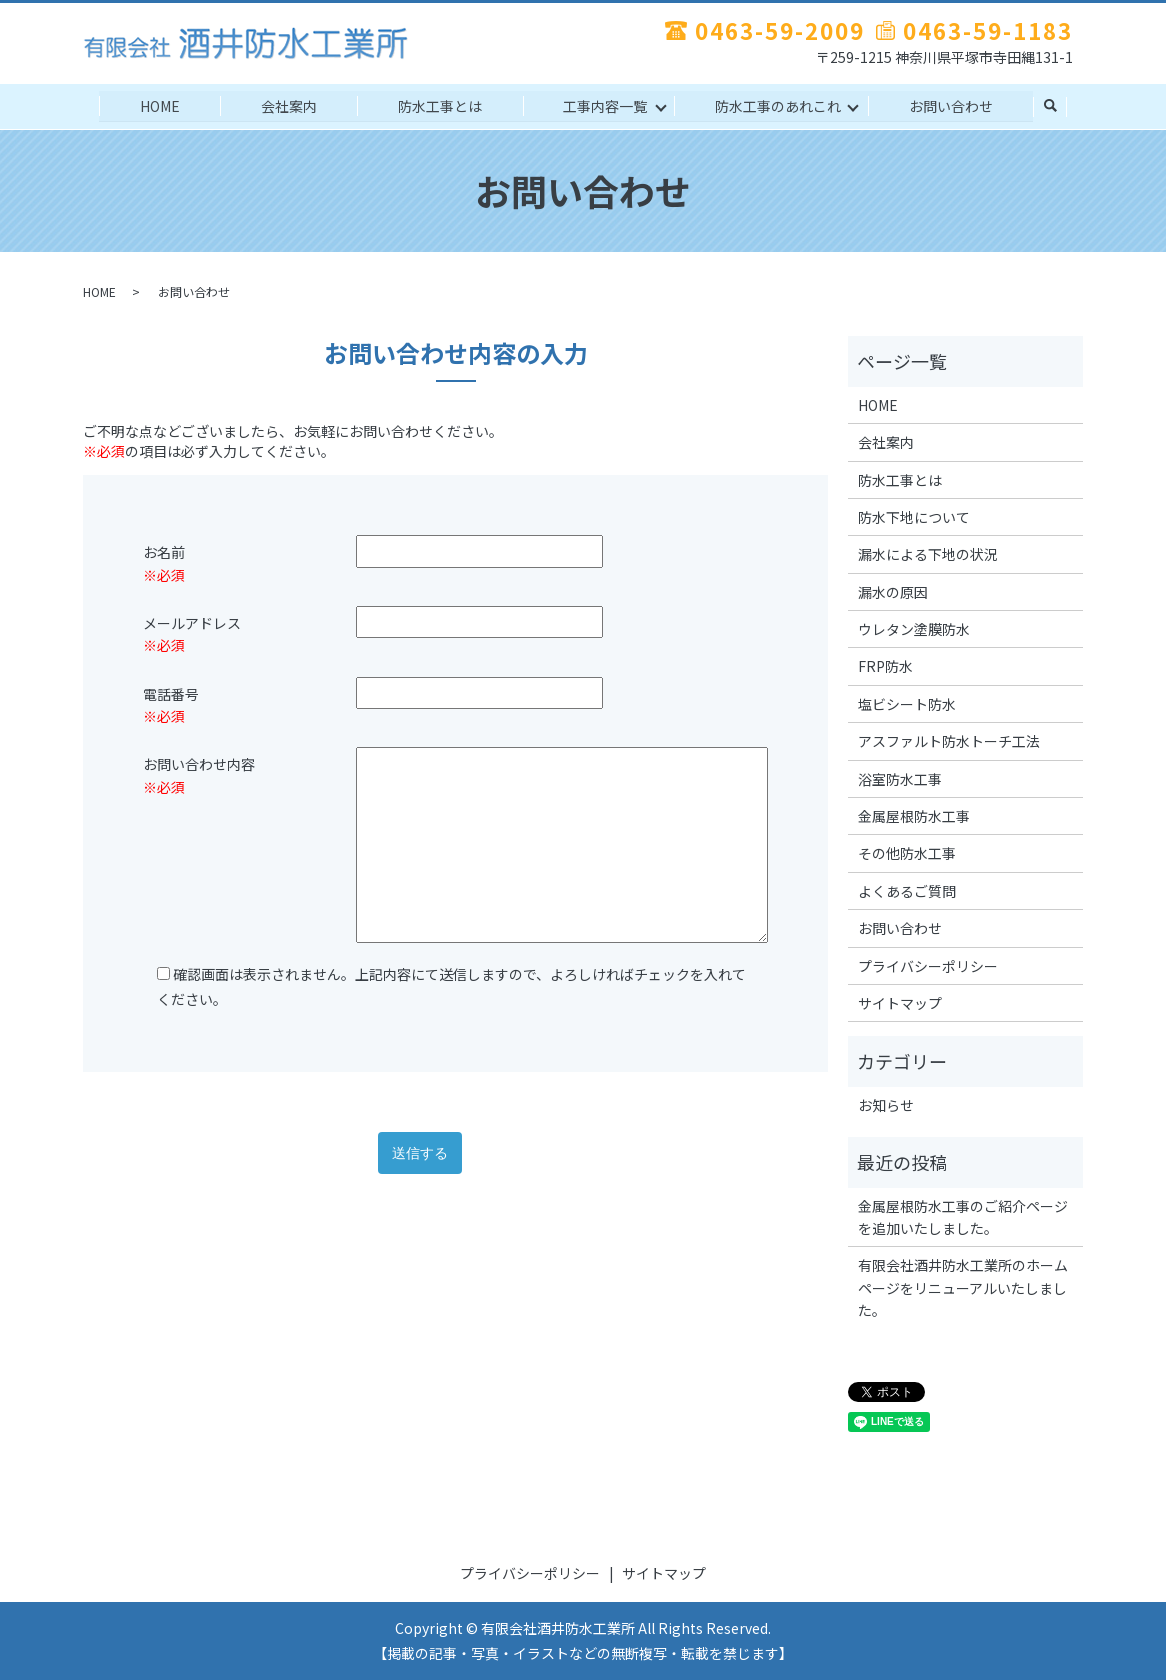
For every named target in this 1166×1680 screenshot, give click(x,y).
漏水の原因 (893, 592)
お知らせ (886, 1105)
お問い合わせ (957, 105)
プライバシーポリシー (928, 966)
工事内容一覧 (607, 105)
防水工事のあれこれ (782, 105)
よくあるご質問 (907, 891)
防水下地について (914, 517)
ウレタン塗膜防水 (914, 629)
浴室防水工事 (900, 779)
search (1058, 107)
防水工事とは (439, 105)
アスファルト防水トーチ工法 (949, 741)
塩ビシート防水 (907, 704)
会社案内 (285, 105)
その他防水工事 (907, 853)
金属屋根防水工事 (914, 816)
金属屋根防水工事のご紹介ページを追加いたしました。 (963, 1216)
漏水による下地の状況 (928, 554)
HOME (153, 105)
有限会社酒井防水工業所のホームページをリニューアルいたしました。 (963, 1287)
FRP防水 (885, 666)
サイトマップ (900, 1003)
